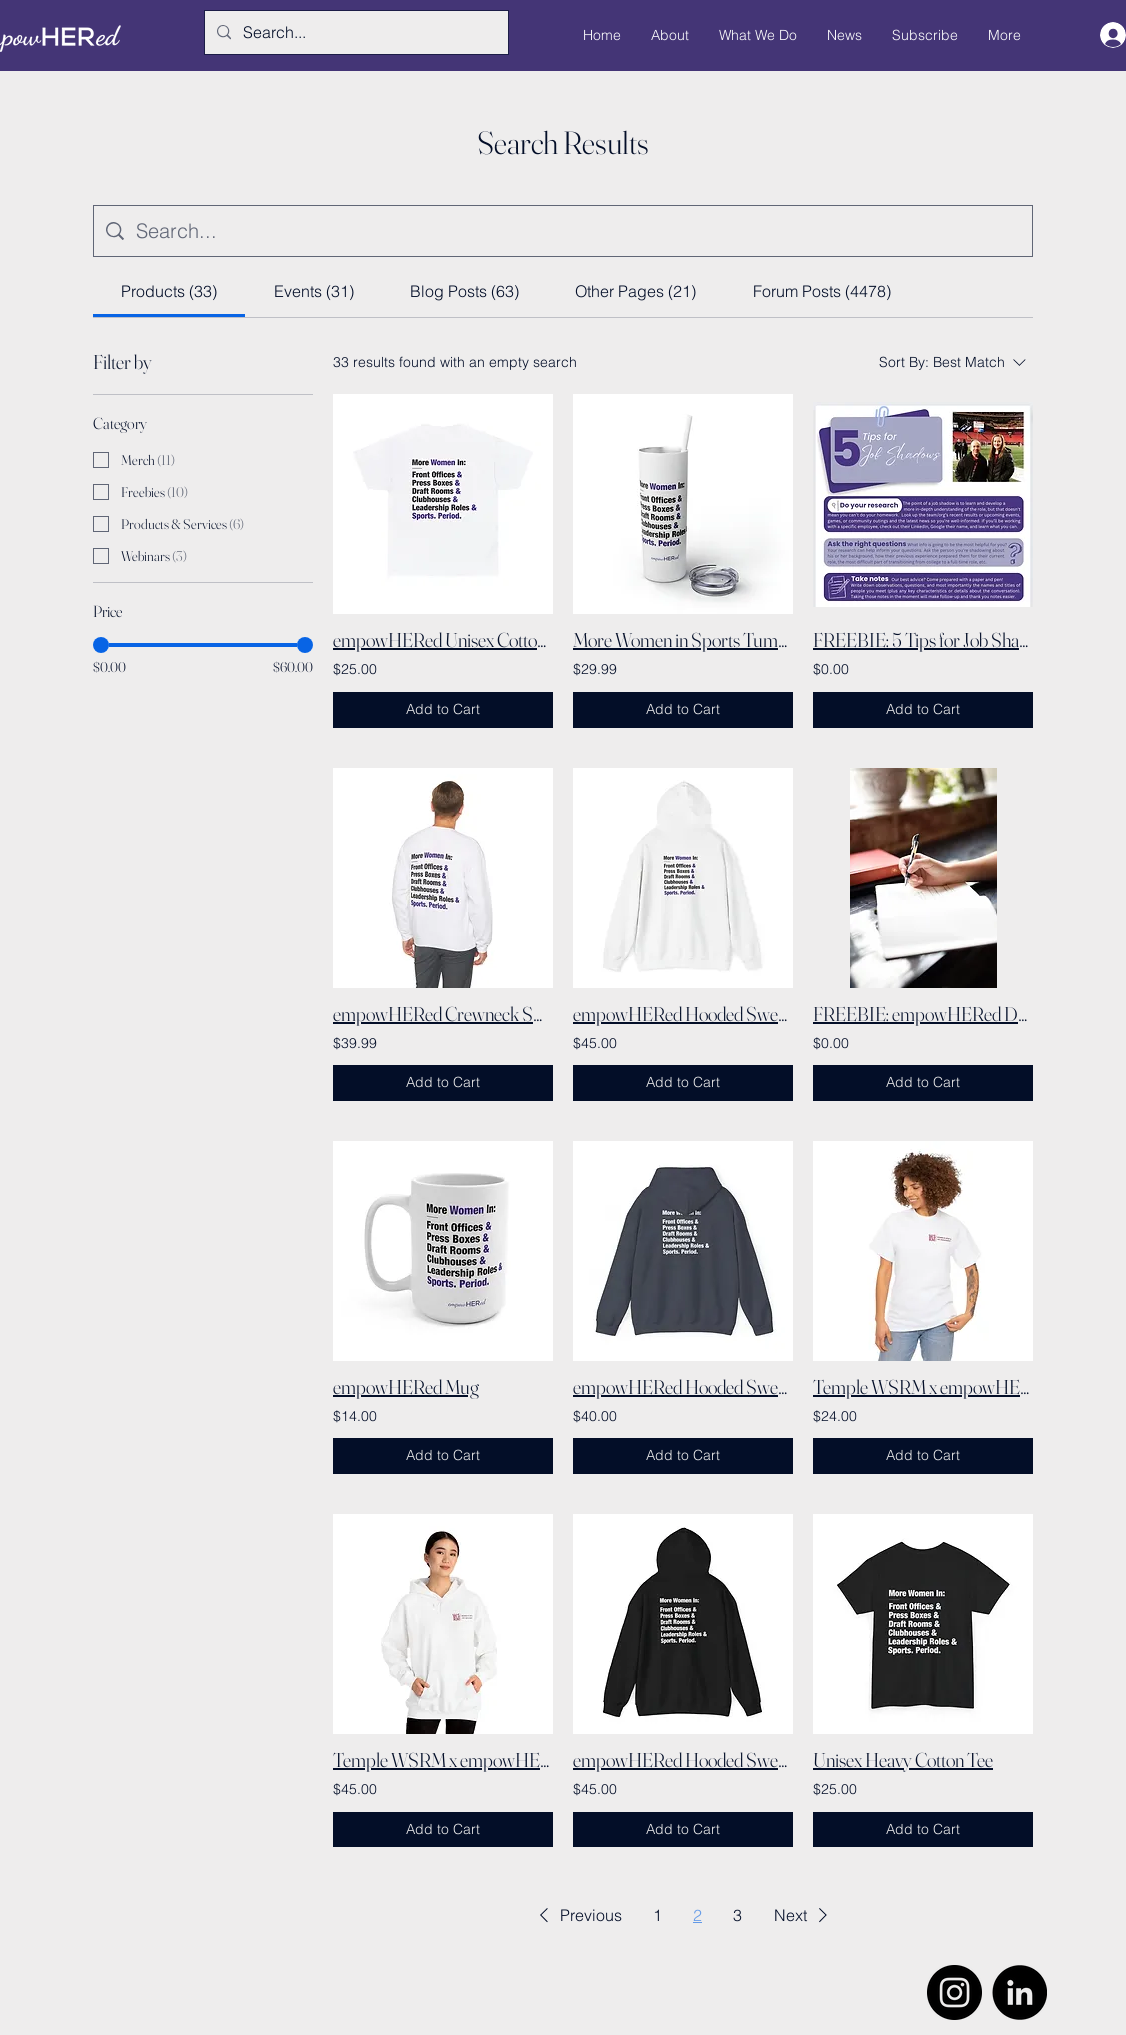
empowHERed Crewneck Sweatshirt (443, 1013)
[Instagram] (954, 1992)
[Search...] (354, 32)
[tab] (169, 291)
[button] (577, 1915)
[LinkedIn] (1019, 1992)
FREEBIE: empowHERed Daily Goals (923, 1013)
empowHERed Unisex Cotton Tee (443, 639)
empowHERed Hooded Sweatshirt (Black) (683, 1759)
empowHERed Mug (406, 1386)
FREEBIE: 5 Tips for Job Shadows (923, 639)
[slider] (101, 645)
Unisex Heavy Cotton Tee (903, 1759)
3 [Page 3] (737, 1915)
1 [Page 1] (657, 1915)
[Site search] (578, 231)
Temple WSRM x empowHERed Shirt (923, 1386)
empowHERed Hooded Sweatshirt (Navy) (683, 1386)
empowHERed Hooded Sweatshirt (683, 1013)
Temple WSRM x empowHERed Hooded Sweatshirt (443, 1759)
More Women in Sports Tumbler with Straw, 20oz (683, 639)
